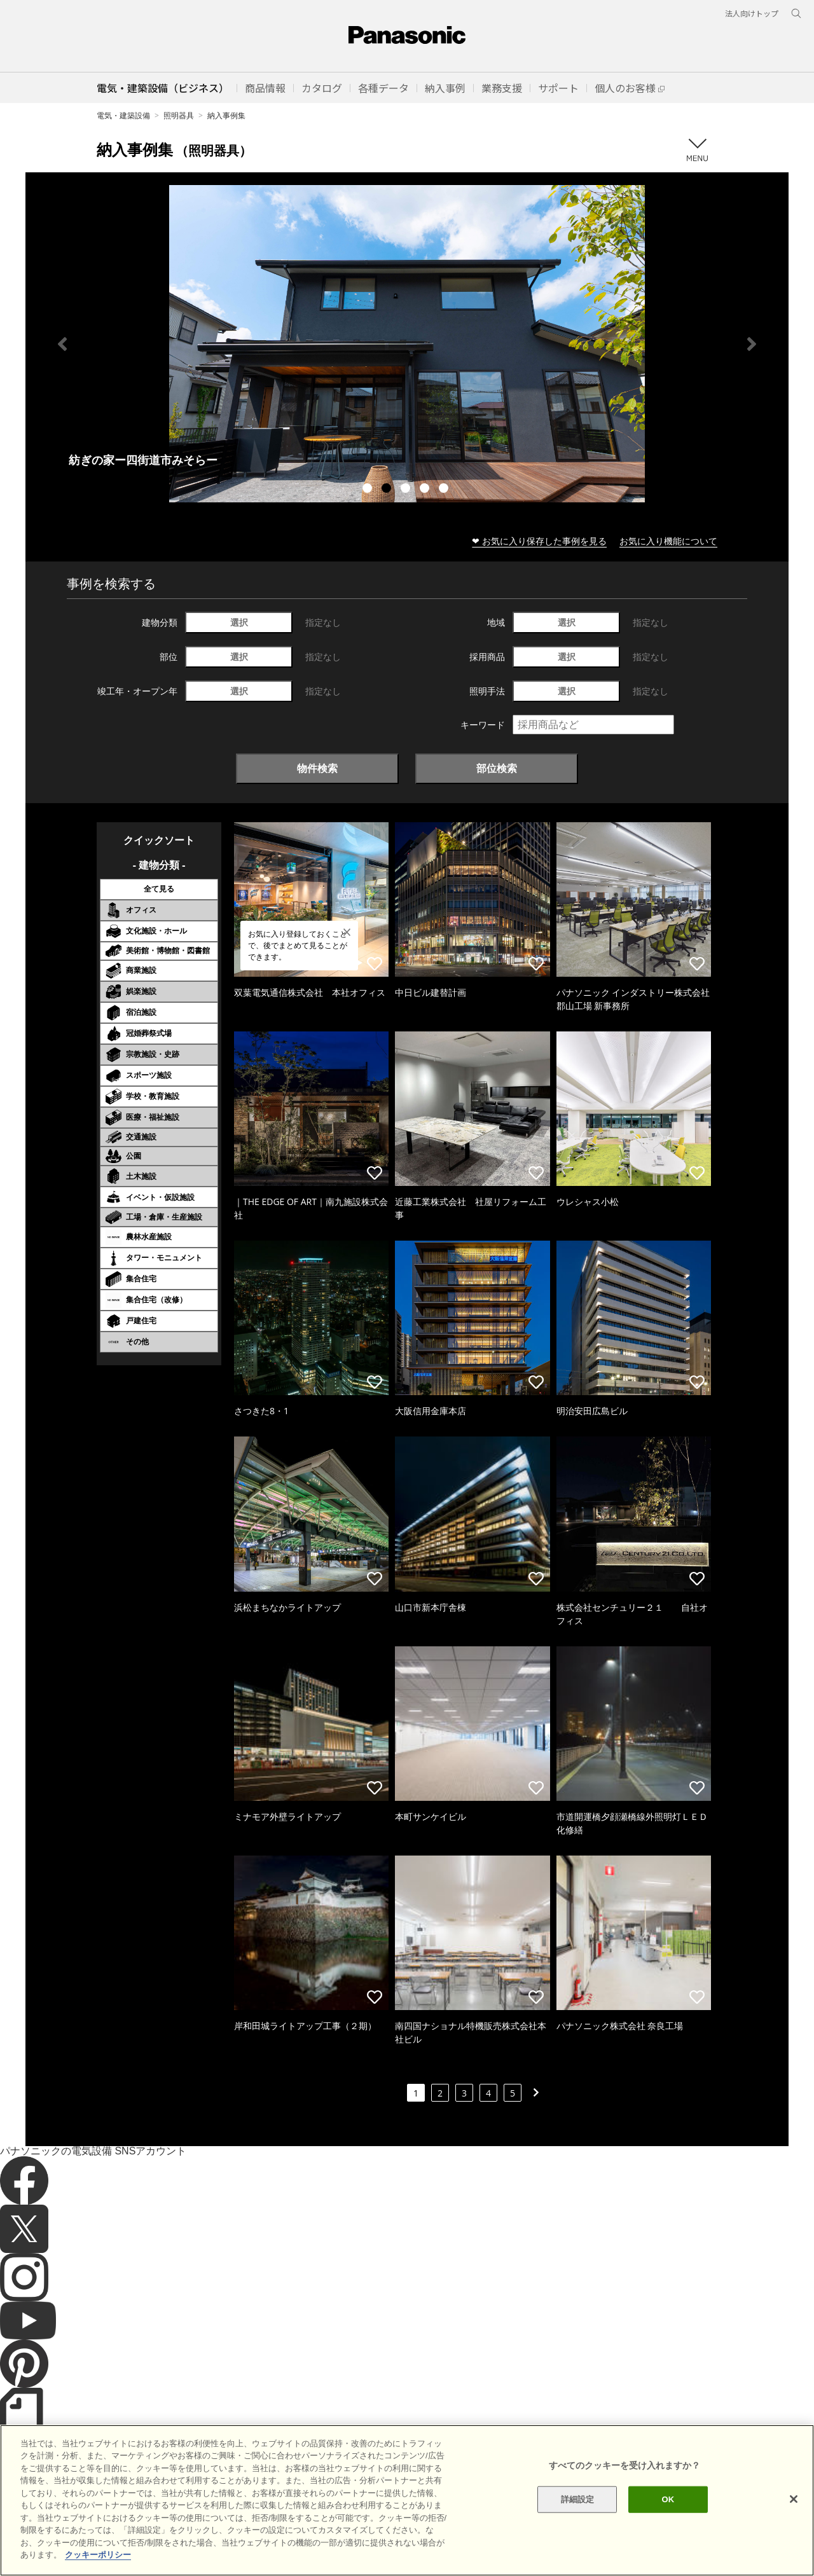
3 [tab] (407, 489)
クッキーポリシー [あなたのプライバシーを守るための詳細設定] (98, 2554)
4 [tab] (426, 489)
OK (667, 2499)
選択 (239, 622)
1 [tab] (368, 489)
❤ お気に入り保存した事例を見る (539, 541)
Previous (62, 344)
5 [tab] (445, 489)
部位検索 (496, 768)
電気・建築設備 (123, 115)
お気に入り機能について (668, 541)
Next (751, 344)
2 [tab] (388, 489)
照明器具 (178, 115)
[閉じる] (794, 2499)
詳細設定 (578, 2499)
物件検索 (317, 768)
